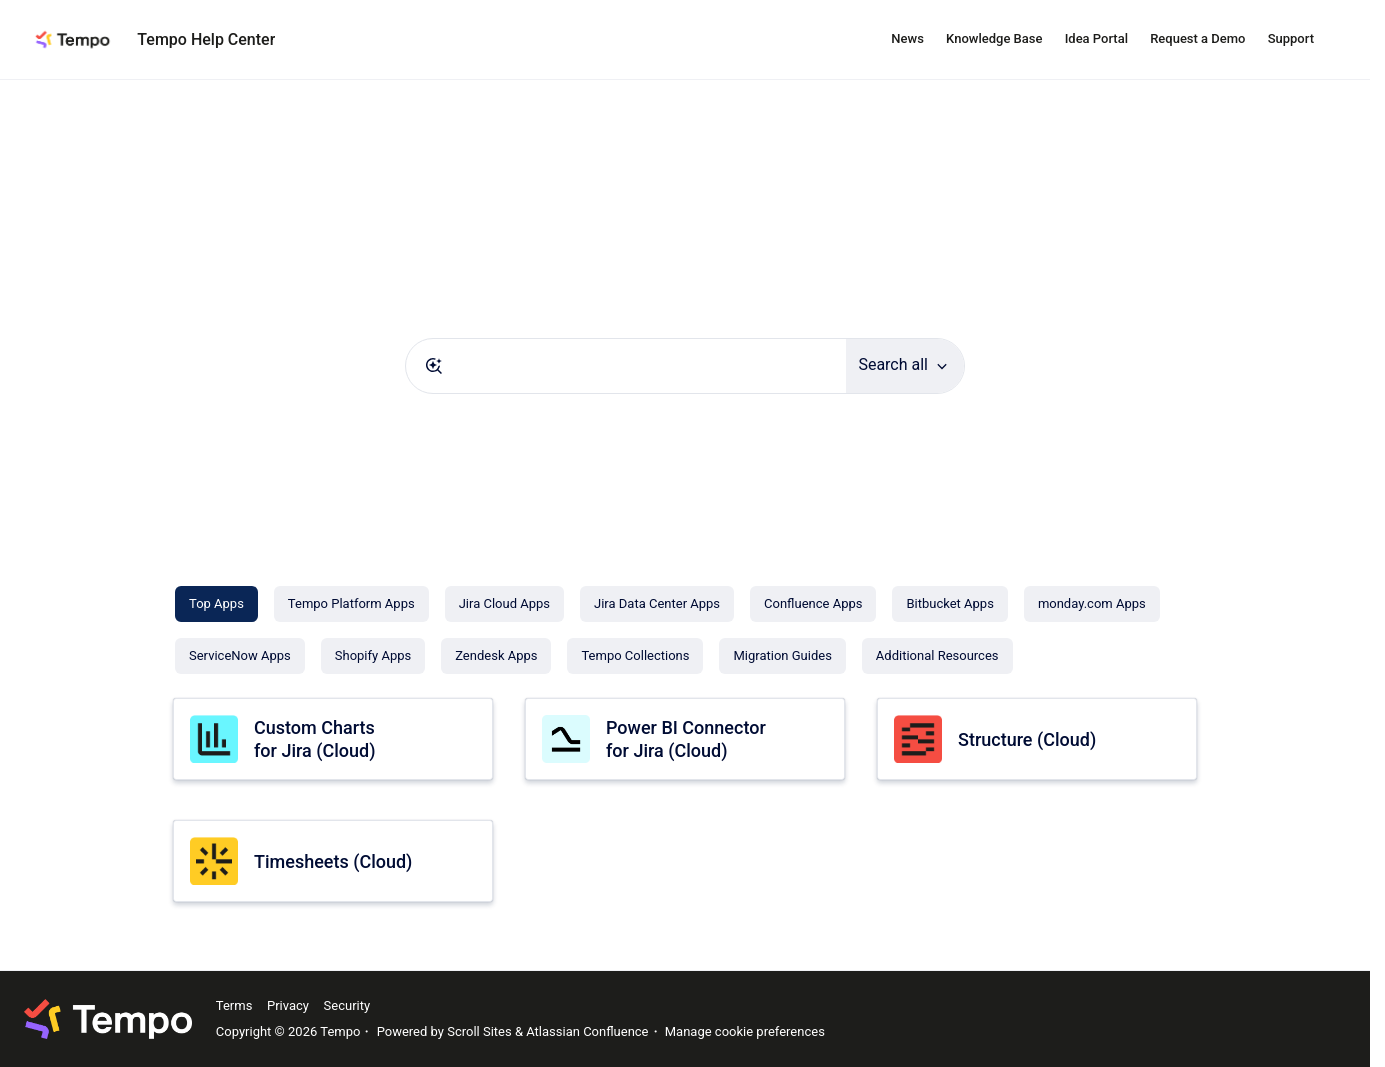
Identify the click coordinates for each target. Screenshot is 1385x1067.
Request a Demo (1197, 38)
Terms (234, 1005)
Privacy (288, 1005)
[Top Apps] (216, 604)
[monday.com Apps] (1092, 604)
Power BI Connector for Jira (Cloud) (686, 739)
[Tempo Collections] (635, 656)
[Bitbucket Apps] (949, 604)
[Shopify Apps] (373, 656)
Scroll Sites (479, 1031)
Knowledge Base (994, 38)
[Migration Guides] (782, 656)
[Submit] (434, 366)
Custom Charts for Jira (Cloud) (314, 739)
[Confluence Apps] (813, 604)
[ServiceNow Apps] (240, 656)
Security (347, 1005)
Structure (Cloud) (1027, 739)
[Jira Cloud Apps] (504, 604)
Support (1291, 38)
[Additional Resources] (937, 656)
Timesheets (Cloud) (333, 861)
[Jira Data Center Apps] (657, 604)
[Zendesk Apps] (496, 656)
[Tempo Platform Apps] (351, 604)
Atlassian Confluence (587, 1031)
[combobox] (626, 366)
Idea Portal (1096, 38)
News (907, 38)
